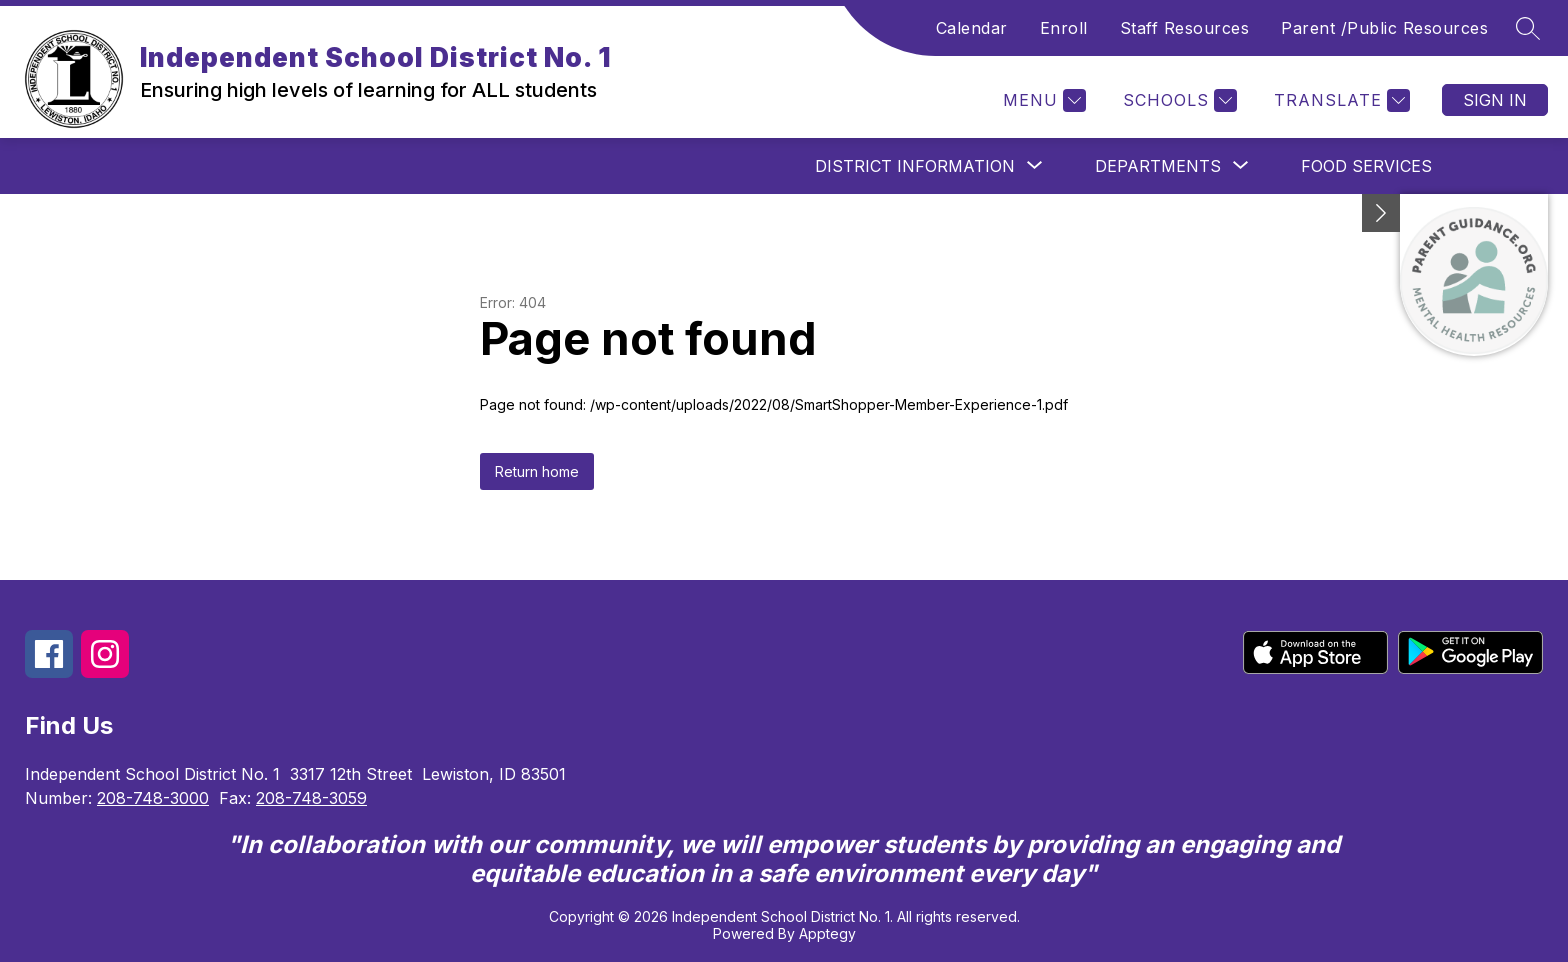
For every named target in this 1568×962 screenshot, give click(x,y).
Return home (537, 471)
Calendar (972, 28)
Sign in (1495, 100)
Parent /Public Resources (1384, 28)
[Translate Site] (1339, 100)
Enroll (1064, 28)
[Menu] (1042, 100)
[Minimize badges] (1381, 213)
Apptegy (827, 933)
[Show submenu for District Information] (915, 166)
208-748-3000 (153, 798)
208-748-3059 (311, 798)
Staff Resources (1185, 28)
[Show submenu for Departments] (1158, 166)
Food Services (1366, 166)
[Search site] (1528, 28)
